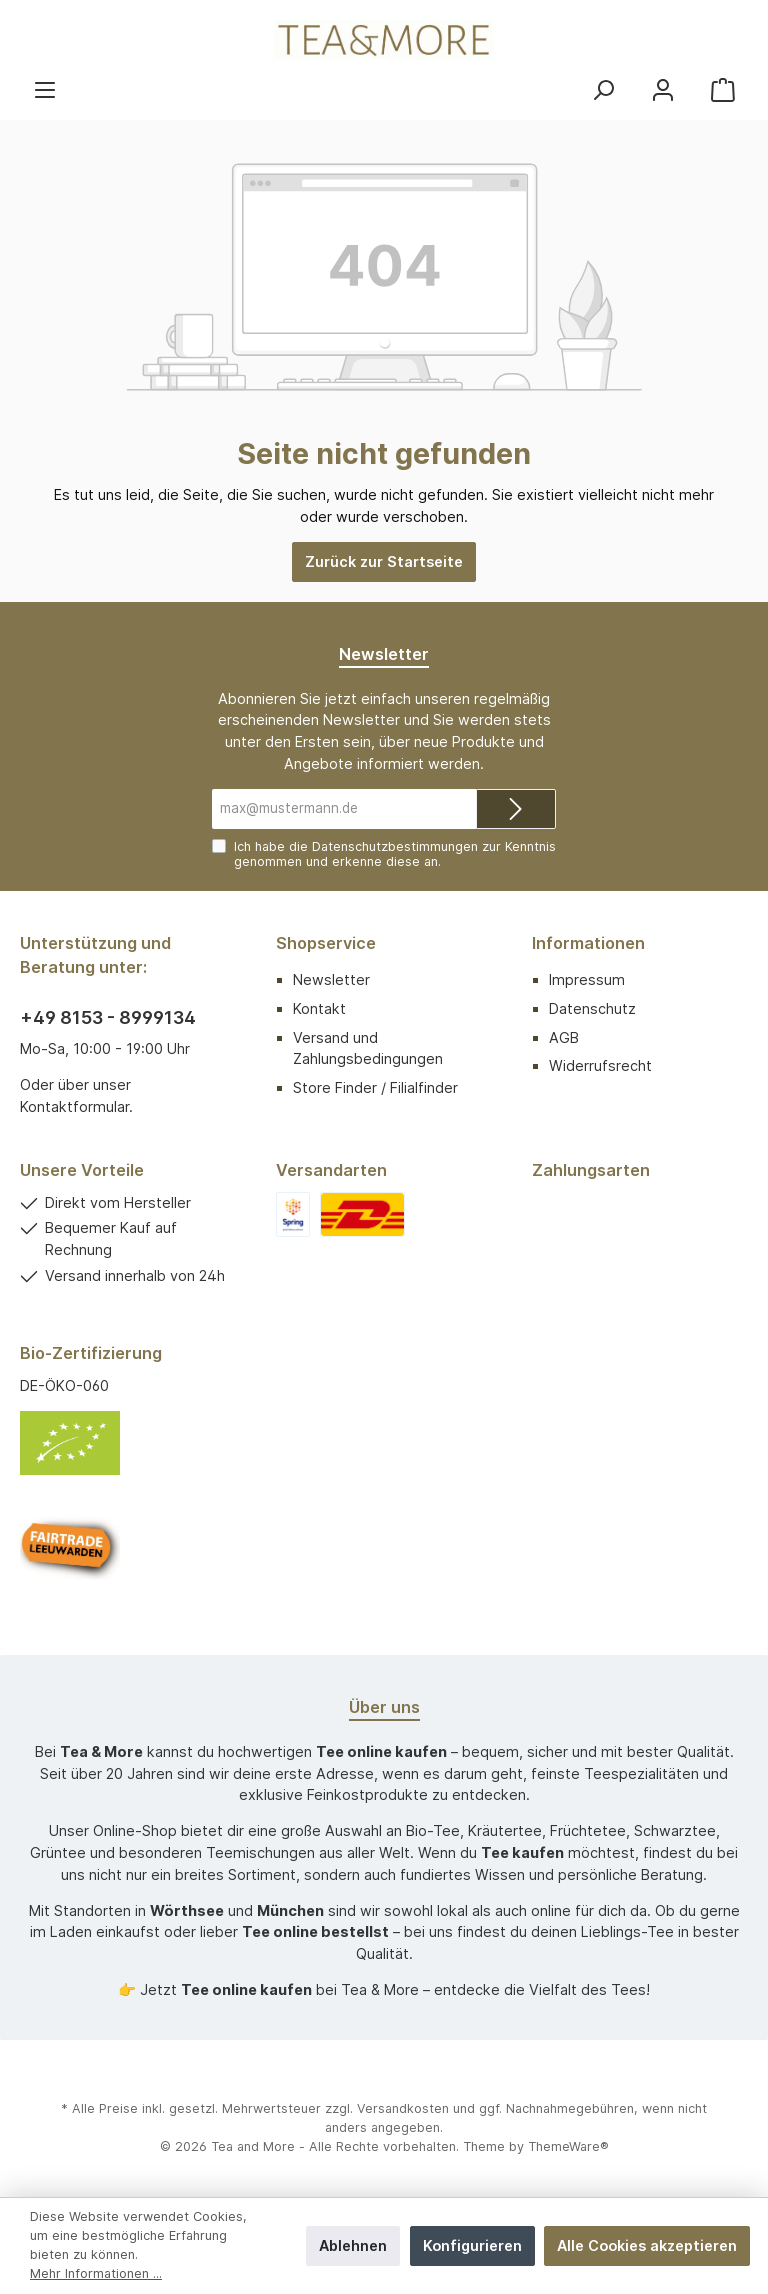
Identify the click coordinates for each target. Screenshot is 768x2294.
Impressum (587, 979)
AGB (564, 1037)
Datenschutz (592, 1008)
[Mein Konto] (663, 89)
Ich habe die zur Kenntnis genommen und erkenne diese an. (395, 854)
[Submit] (516, 809)
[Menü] (45, 89)
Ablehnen (353, 2245)
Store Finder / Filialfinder (375, 1087)
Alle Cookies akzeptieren (647, 2245)
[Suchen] (603, 89)
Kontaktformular (74, 1106)
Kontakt (319, 1008)
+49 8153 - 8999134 (108, 1017)
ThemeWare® (568, 2146)
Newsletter (331, 979)
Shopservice (326, 943)
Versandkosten (403, 2108)
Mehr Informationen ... (96, 2273)
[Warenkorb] (723, 89)
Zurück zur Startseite (384, 561)
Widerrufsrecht (600, 1065)
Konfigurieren (472, 2245)
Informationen (588, 943)
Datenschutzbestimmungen (395, 846)
